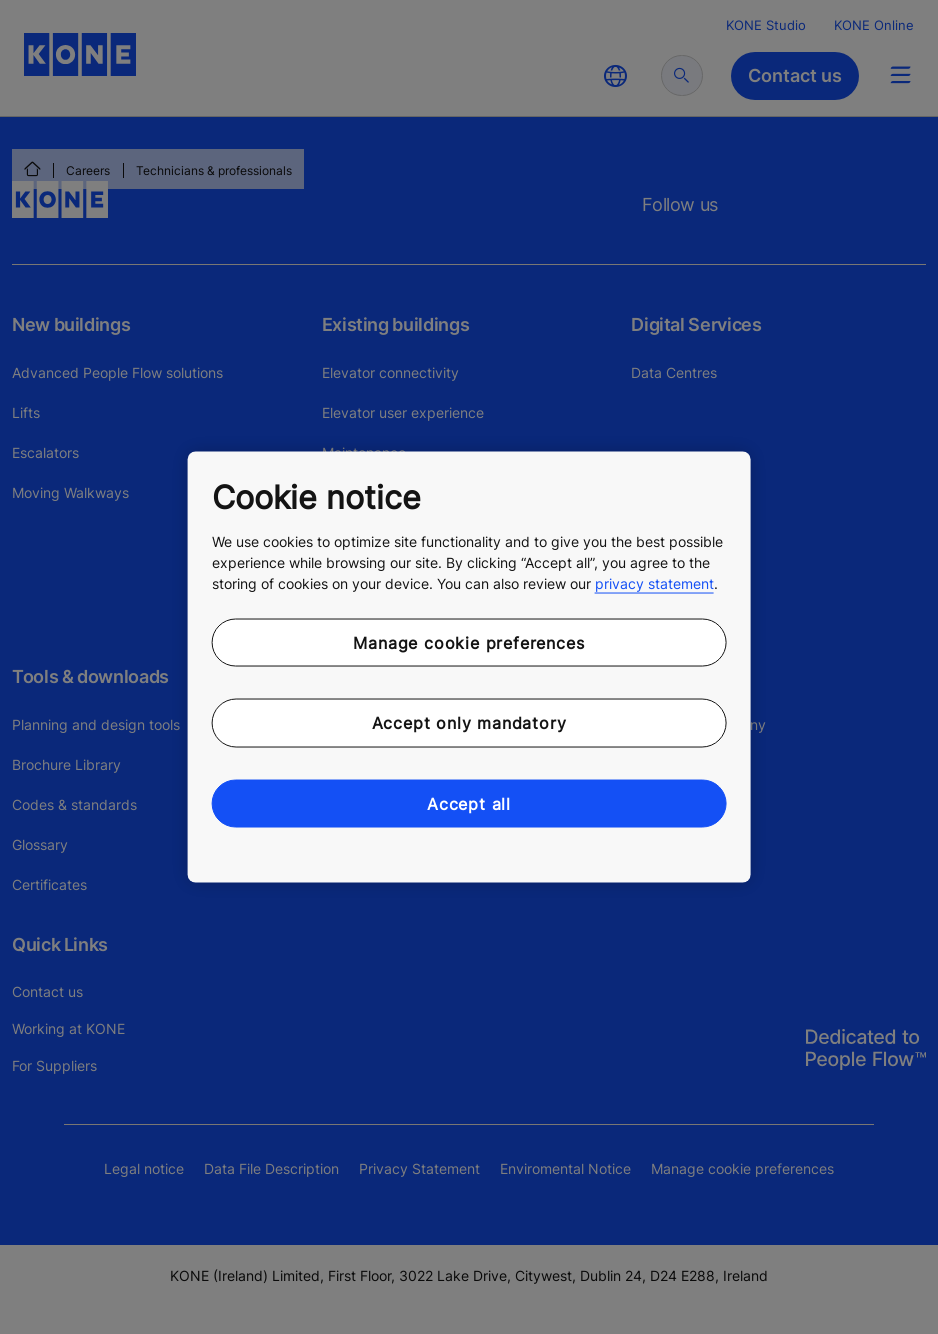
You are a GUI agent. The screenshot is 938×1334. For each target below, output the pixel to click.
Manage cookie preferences (468, 642)
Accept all (469, 803)
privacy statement (654, 582)
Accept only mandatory (469, 723)
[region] (469, 667)
